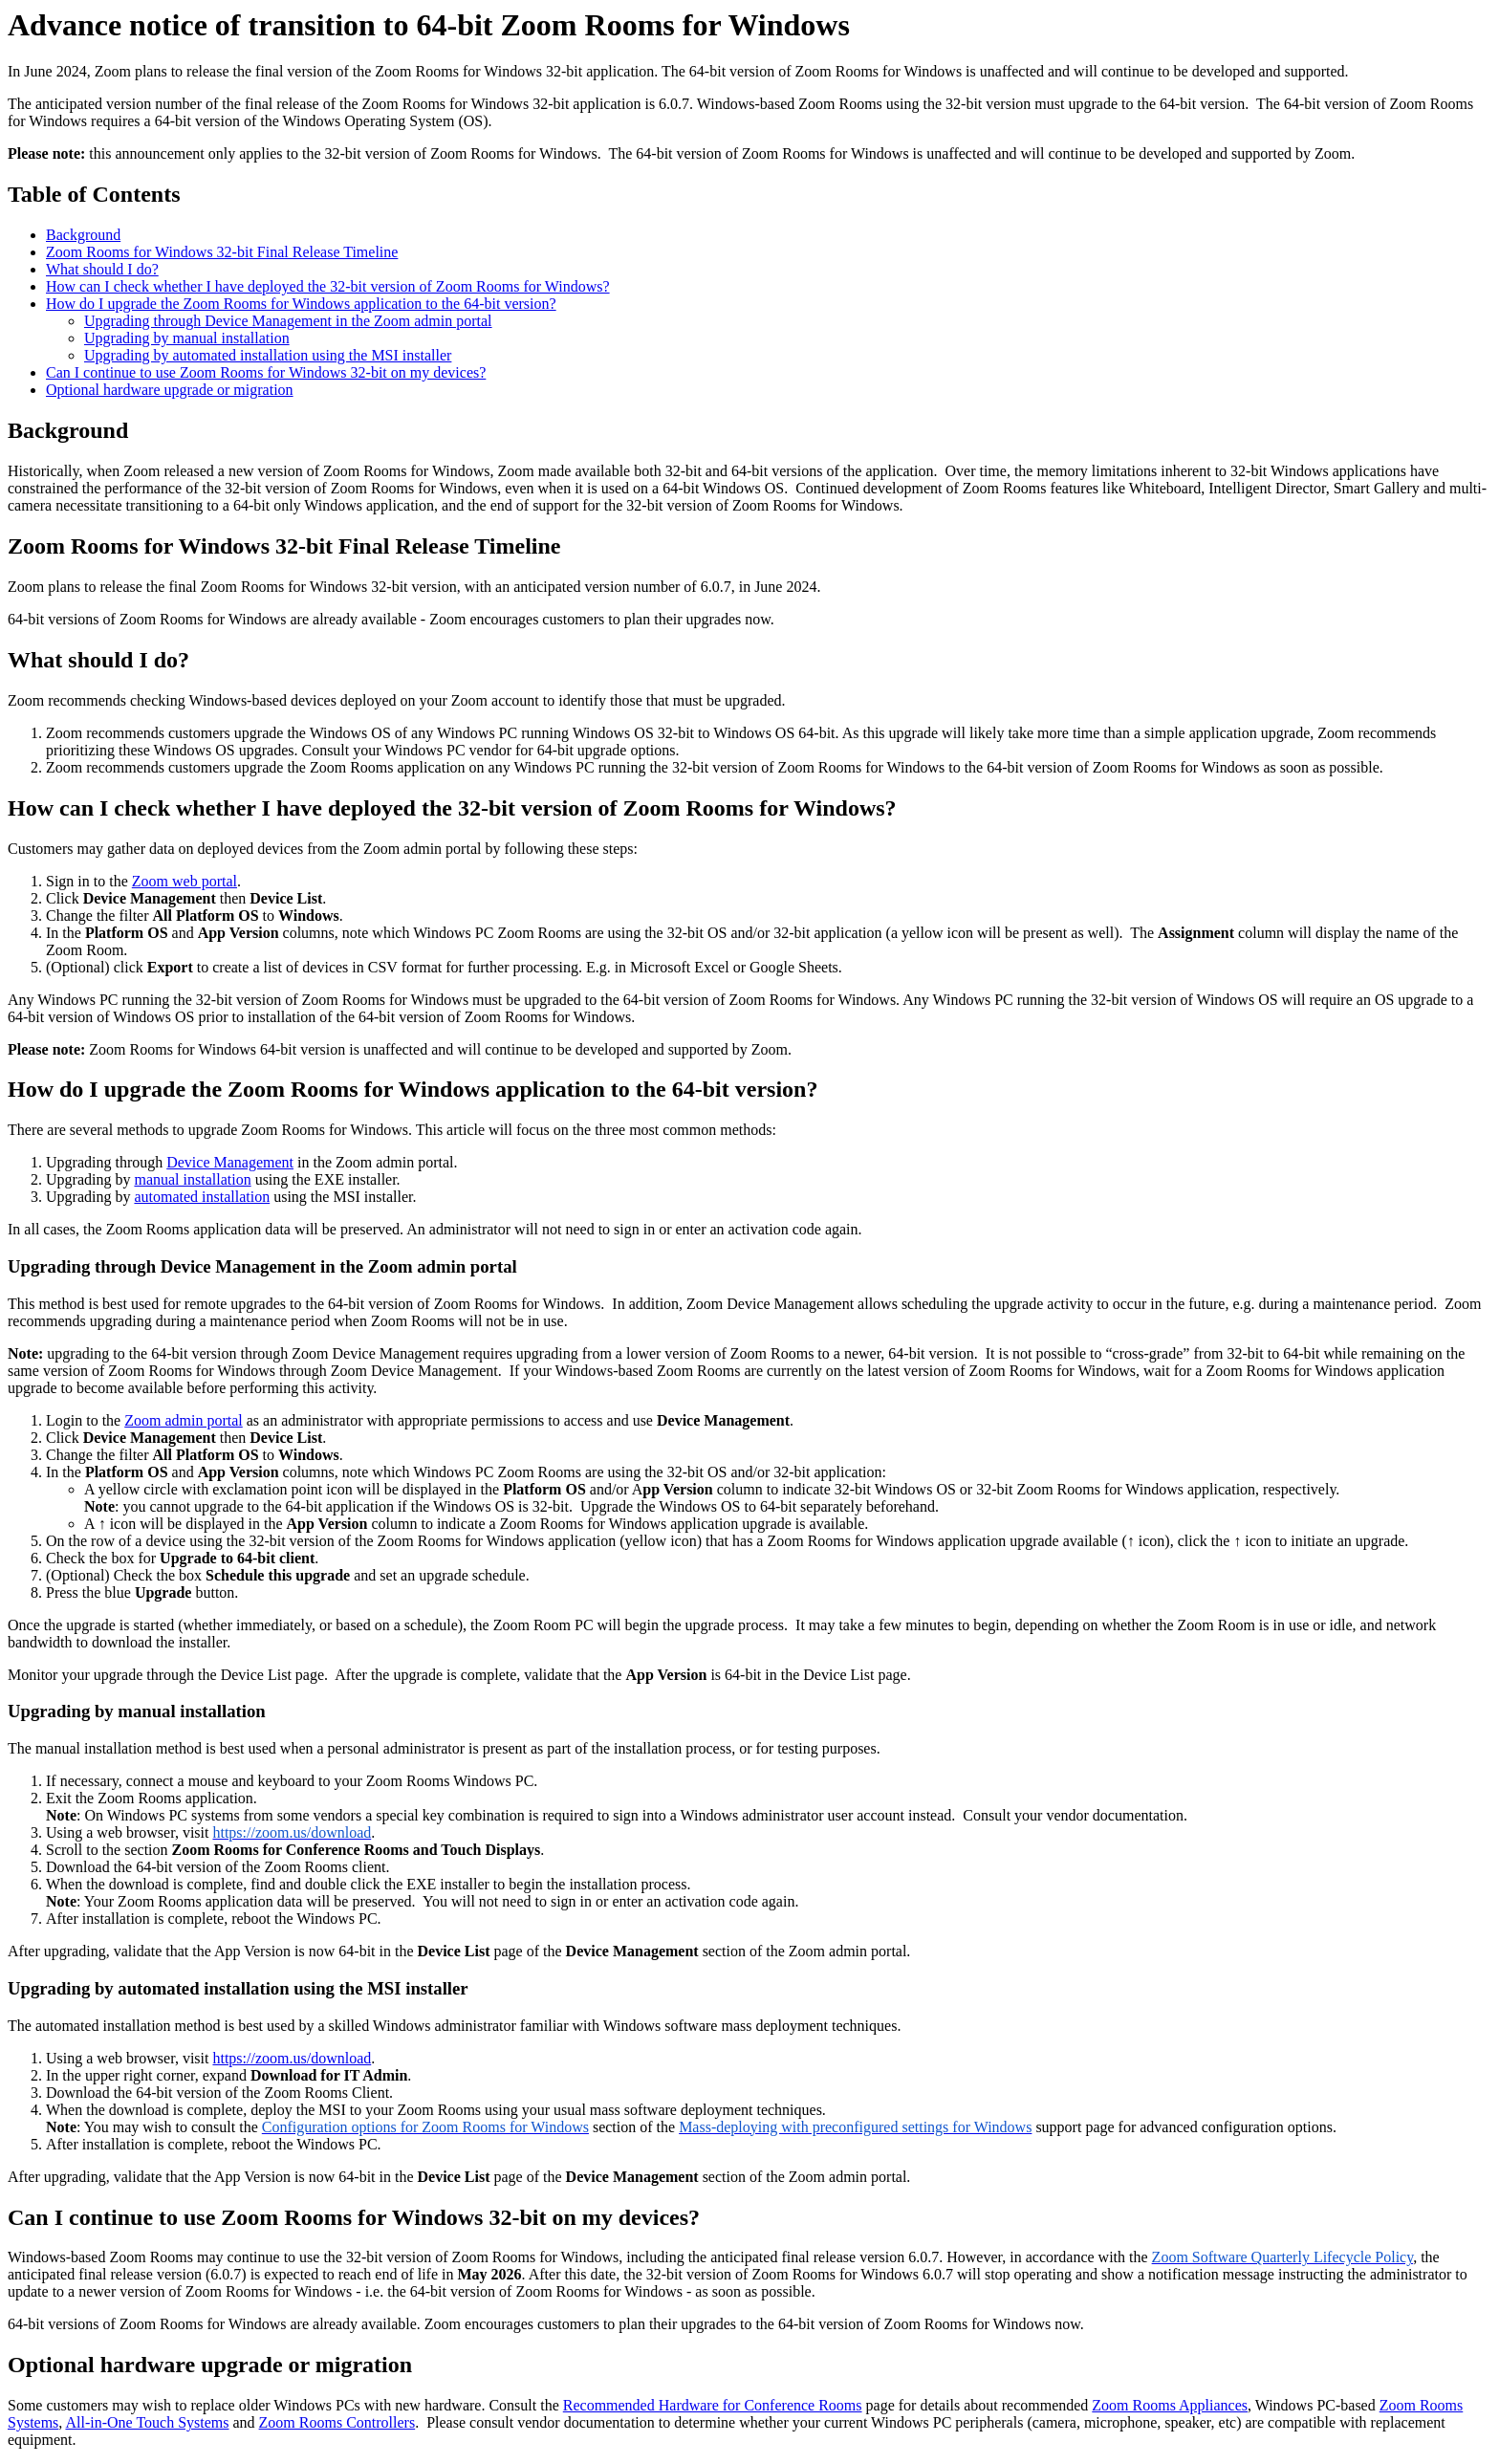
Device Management (229, 1162)
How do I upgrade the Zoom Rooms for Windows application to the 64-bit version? (301, 303)
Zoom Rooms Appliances (1170, 2405)
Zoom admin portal (183, 1420)
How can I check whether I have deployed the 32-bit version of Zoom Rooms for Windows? (328, 286)
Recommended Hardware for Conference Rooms (712, 2405)
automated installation (202, 1196)
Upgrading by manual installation (187, 338)
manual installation (192, 1179)
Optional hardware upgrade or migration (169, 390)
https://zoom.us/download (291, 2058)
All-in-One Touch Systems (146, 2422)
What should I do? (102, 269)
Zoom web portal (184, 881)
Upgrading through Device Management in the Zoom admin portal (288, 321)
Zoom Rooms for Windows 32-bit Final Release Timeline (222, 252)
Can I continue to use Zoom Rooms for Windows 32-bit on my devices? (266, 372)
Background (83, 235)
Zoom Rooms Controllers (337, 2422)
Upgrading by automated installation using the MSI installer (267, 355)
